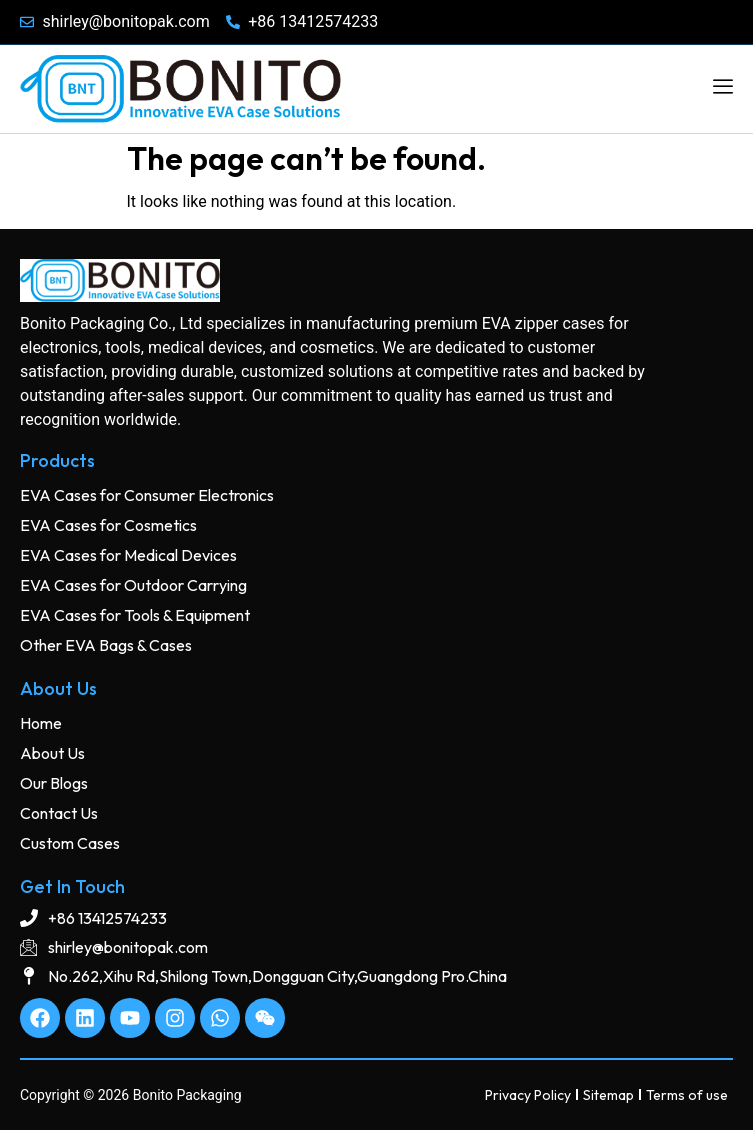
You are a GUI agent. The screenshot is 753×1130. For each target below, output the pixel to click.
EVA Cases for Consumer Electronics (147, 495)
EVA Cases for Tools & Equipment (135, 615)
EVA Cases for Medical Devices (128, 555)
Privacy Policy (528, 1095)
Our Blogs (54, 783)
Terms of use (687, 1095)
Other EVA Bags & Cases (106, 645)
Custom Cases (70, 843)
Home (41, 723)
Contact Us (59, 813)
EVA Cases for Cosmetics (108, 525)
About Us (52, 753)
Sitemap (608, 1095)
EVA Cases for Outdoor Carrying (133, 585)
